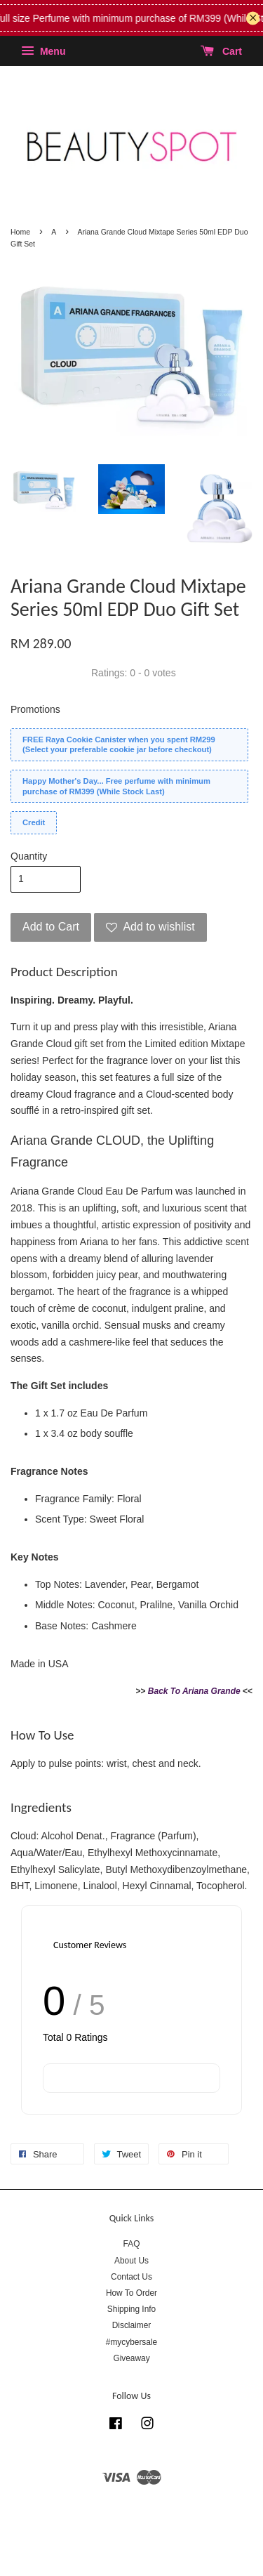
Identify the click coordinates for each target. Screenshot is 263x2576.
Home (20, 232)
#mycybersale (131, 2342)
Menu (43, 51)
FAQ (131, 2244)
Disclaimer (131, 2325)
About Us (131, 2261)
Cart (221, 51)
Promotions (35, 709)
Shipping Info (131, 2309)
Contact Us (131, 2277)
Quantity (29, 856)
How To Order (131, 2293)
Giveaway (131, 2358)
